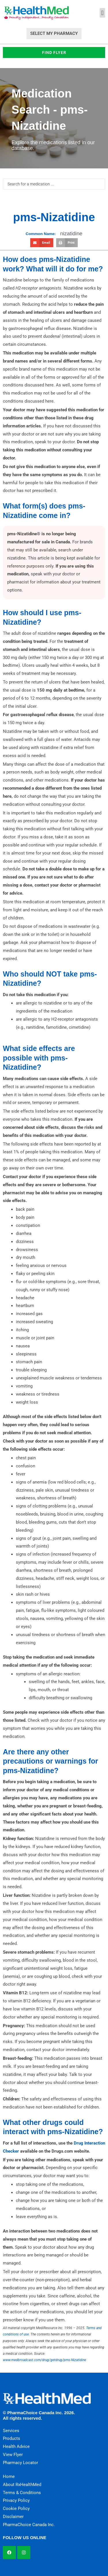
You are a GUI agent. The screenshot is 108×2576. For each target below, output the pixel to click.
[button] (102, 13)
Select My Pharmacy (54, 33)
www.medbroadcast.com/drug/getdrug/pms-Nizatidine (44, 2360)
